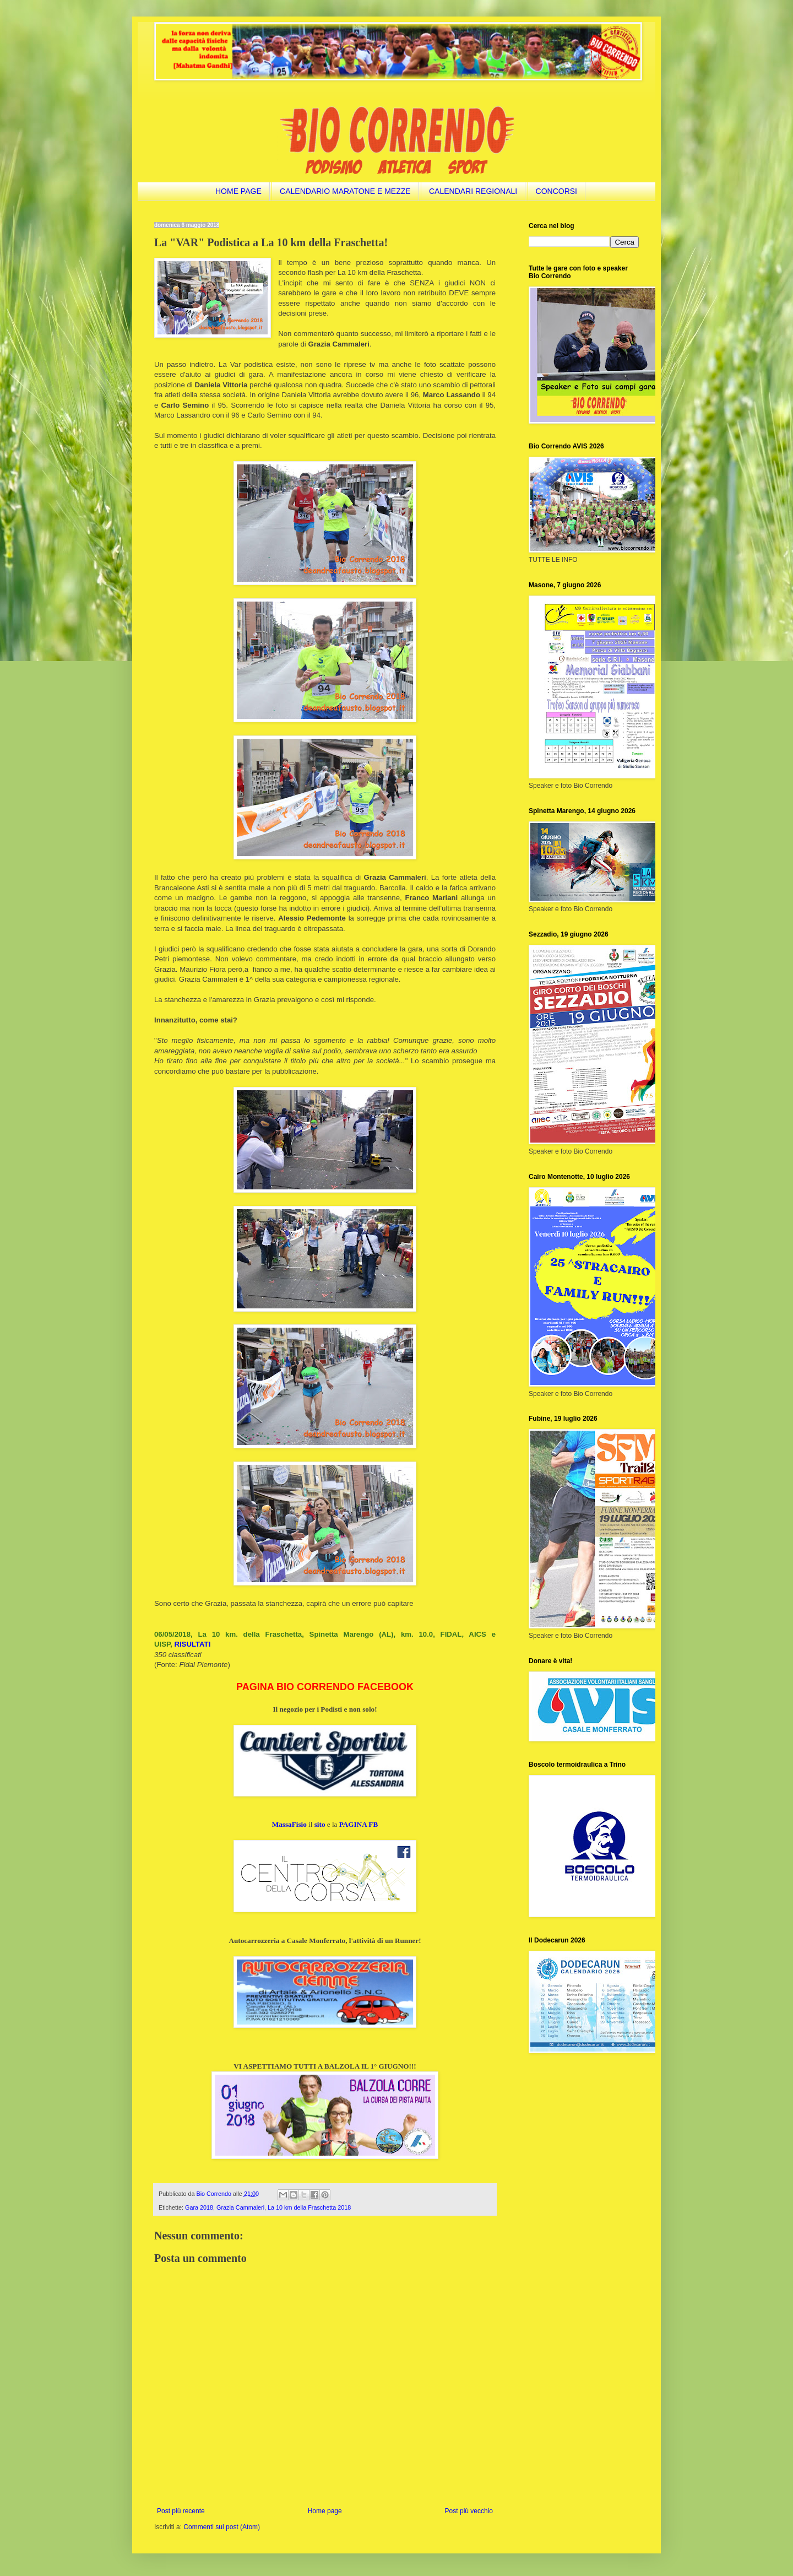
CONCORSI (556, 191)
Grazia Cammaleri (240, 2207)
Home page (325, 2511)
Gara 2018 (199, 2207)
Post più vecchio (469, 2511)
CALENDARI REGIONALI (473, 191)
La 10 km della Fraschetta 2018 (309, 2207)
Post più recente (181, 2511)
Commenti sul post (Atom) (221, 2527)
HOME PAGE (238, 191)
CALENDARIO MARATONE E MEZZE (345, 191)
